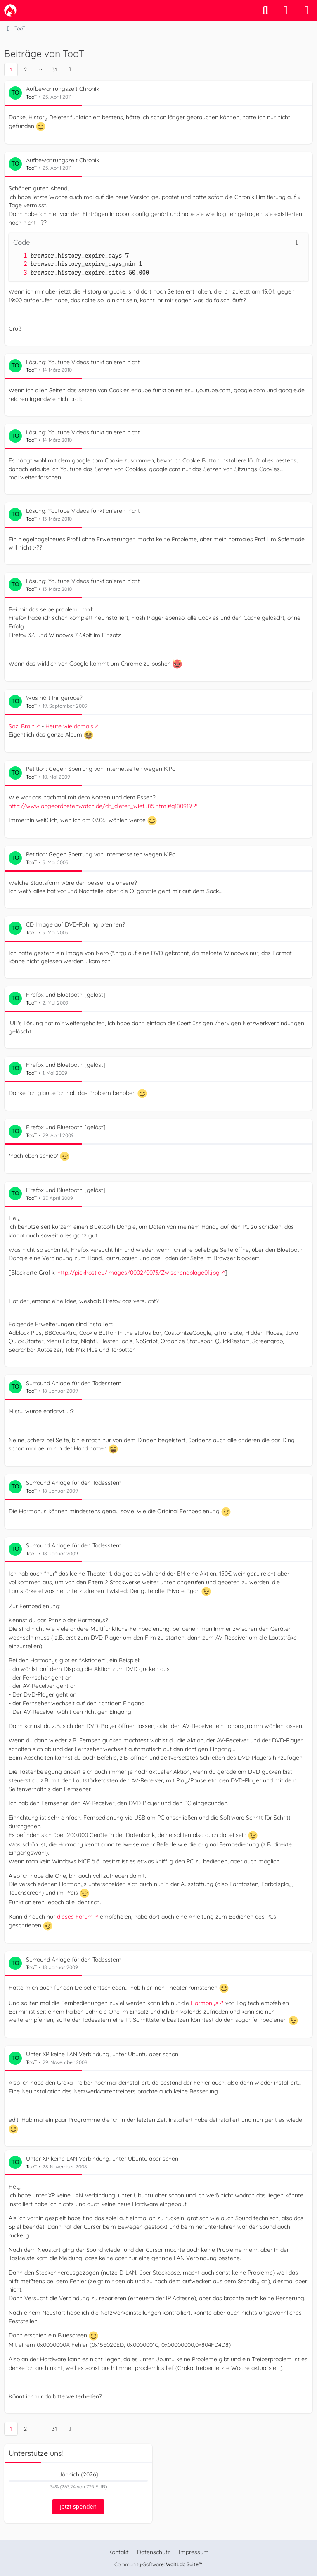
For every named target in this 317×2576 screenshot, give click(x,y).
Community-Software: (158, 2564)
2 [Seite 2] (25, 69)
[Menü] (306, 10)
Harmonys (204, 2003)
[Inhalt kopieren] (297, 242)
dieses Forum (75, 1916)
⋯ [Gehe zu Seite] (40, 69)
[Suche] (265, 10)
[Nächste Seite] (70, 69)
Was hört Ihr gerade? (54, 697)
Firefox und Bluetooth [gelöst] (66, 994)
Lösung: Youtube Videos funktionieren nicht (83, 361)
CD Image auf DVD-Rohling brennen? (75, 924)
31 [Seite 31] (54, 69)
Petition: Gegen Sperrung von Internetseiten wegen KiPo (100, 769)
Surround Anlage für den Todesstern (73, 1382)
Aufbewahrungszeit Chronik (62, 88)
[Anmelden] (285, 10)
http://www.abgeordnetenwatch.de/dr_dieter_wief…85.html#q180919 (100, 805)
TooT (31, 97)
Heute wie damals (69, 726)
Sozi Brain (22, 726)
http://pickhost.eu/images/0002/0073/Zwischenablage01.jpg (138, 1272)
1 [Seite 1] (11, 69)
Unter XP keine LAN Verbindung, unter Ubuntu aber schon (102, 2054)
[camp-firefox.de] (10, 10)
